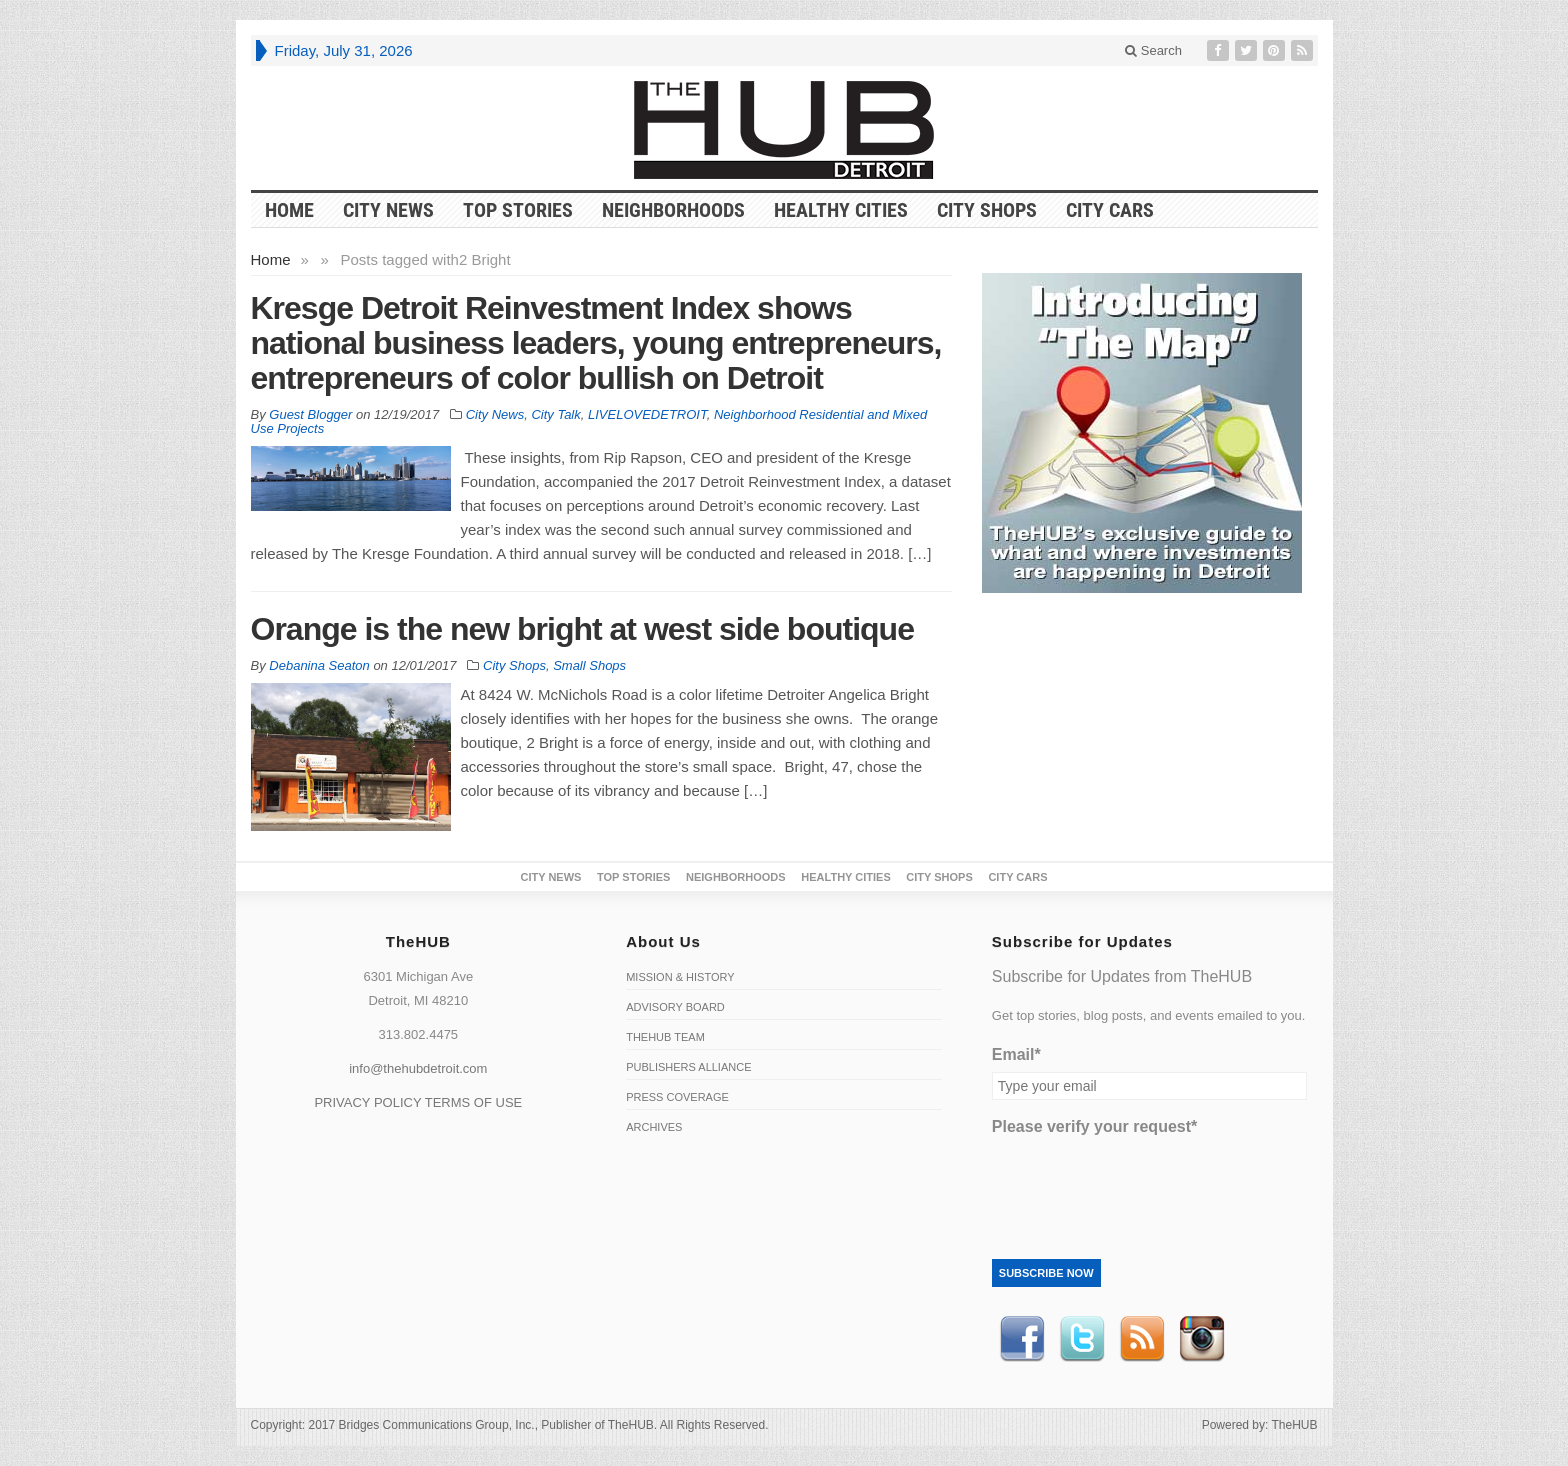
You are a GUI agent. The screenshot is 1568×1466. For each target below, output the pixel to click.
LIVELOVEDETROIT (647, 414)
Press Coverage (677, 1097)
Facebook (1022, 1339)
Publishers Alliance (688, 1067)
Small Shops (589, 665)
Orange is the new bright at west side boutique (582, 629)
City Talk (555, 414)
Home (271, 259)
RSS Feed (1142, 1339)
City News (388, 210)
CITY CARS (1110, 210)
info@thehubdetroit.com (418, 1068)
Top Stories (518, 210)
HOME (289, 210)
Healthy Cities (841, 210)
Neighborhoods (673, 210)
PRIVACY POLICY (367, 1102)
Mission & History (680, 977)
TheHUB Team (665, 1037)
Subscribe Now (1046, 1273)
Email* (1016, 1054)
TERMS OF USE (474, 1102)
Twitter (1082, 1339)
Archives (654, 1127)
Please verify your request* (1094, 1126)
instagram (1202, 1339)
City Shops (987, 210)
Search (1153, 50)
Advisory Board (675, 1007)
